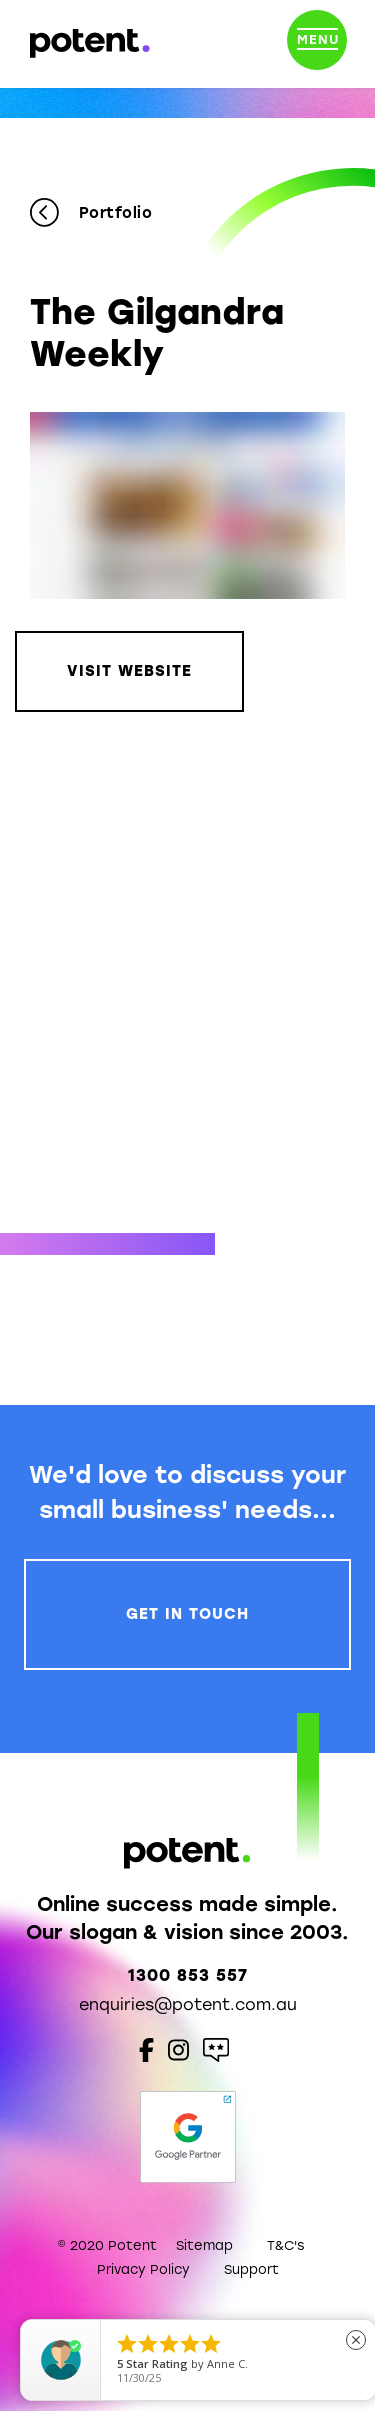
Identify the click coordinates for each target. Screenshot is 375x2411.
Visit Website (129, 671)
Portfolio (91, 213)
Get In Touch (187, 1614)
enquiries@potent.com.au (188, 2004)
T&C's (285, 2245)
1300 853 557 (188, 1975)
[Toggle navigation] (317, 44)
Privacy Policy (143, 2269)
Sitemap (204, 2245)
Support (251, 2269)
